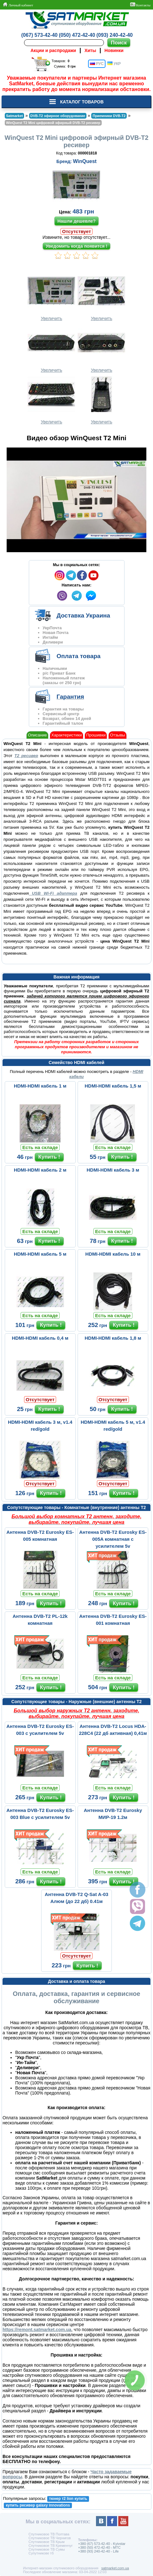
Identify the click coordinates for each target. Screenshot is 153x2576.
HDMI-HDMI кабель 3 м (113, 1170)
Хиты (90, 50)
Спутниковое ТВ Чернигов (50, 2538)
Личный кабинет (18, 5)
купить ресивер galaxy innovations (38, 2505)
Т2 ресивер (26, 755)
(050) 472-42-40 (77, 35)
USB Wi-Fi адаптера (53, 893)
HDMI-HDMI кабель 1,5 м (113, 1086)
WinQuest (85, 161)
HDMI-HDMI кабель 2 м (40, 1170)
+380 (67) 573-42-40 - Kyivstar (101, 2544)
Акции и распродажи (53, 50)
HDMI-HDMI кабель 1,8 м (113, 1338)
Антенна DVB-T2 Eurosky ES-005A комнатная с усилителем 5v (113, 1539)
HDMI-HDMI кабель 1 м (40, 1086)
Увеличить (51, 296)
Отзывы (117, 735)
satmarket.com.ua (115, 2568)
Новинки (114, 50)
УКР (114, 64)
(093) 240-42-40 (114, 35)
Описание (37, 735)
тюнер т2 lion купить (68, 2498)
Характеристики (66, 735)
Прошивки (95, 735)
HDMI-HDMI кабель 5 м (40, 1254)
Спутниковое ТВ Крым (47, 2542)
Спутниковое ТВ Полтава (49, 2534)
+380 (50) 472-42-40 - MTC (99, 2547)
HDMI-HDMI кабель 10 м (112, 1254)
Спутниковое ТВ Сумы (47, 2549)
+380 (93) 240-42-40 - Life (98, 2551)
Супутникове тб (41, 2553)
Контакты (140, 5)
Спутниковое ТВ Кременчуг (51, 2545)
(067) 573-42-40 (39, 35)
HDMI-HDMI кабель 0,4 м (40, 1338)
